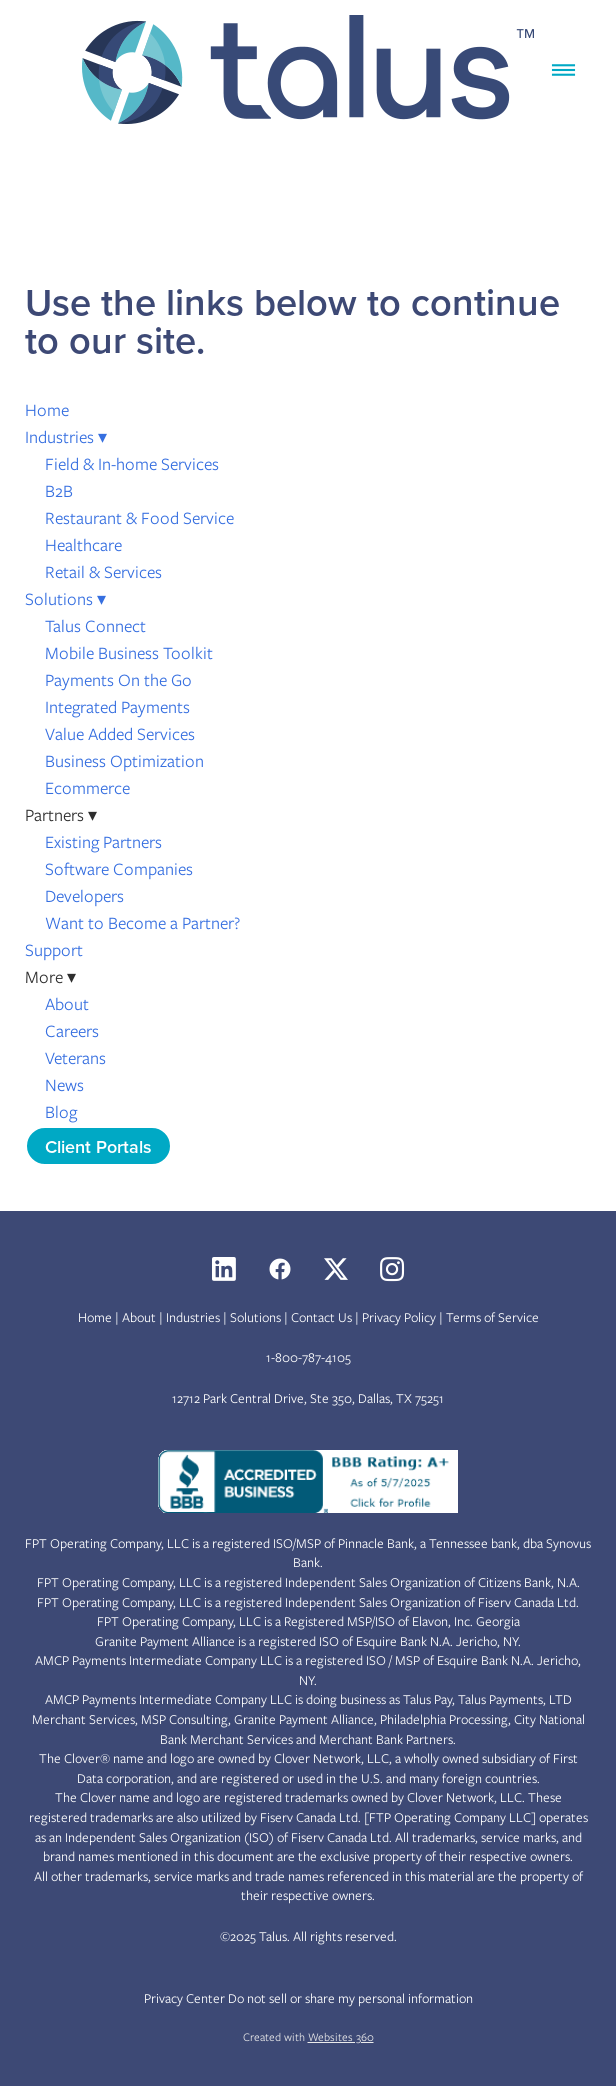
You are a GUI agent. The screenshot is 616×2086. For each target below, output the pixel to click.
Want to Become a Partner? (142, 923)
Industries (66, 437)
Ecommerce (87, 788)
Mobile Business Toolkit (129, 653)
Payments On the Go (118, 680)
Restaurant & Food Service (139, 518)
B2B (59, 491)
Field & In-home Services (132, 464)
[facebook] (280, 1269)
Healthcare (83, 545)
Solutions (65, 599)
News (64, 1085)
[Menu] (563, 70)
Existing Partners (103, 842)
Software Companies (119, 869)
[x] (336, 1269)
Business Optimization (124, 761)
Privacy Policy (399, 1317)
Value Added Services (120, 734)
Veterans (75, 1058)
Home (47, 410)
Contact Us (321, 1317)
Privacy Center (184, 1998)
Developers (84, 896)
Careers (72, 1031)
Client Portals (98, 1146)
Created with (308, 2037)
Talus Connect (95, 626)
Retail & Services (103, 572)
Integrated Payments (117, 707)
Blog (61, 1112)
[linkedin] (224, 1269)
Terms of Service (492, 1317)
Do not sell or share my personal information (350, 1998)
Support (54, 950)
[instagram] (392, 1269)
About (67, 1004)
